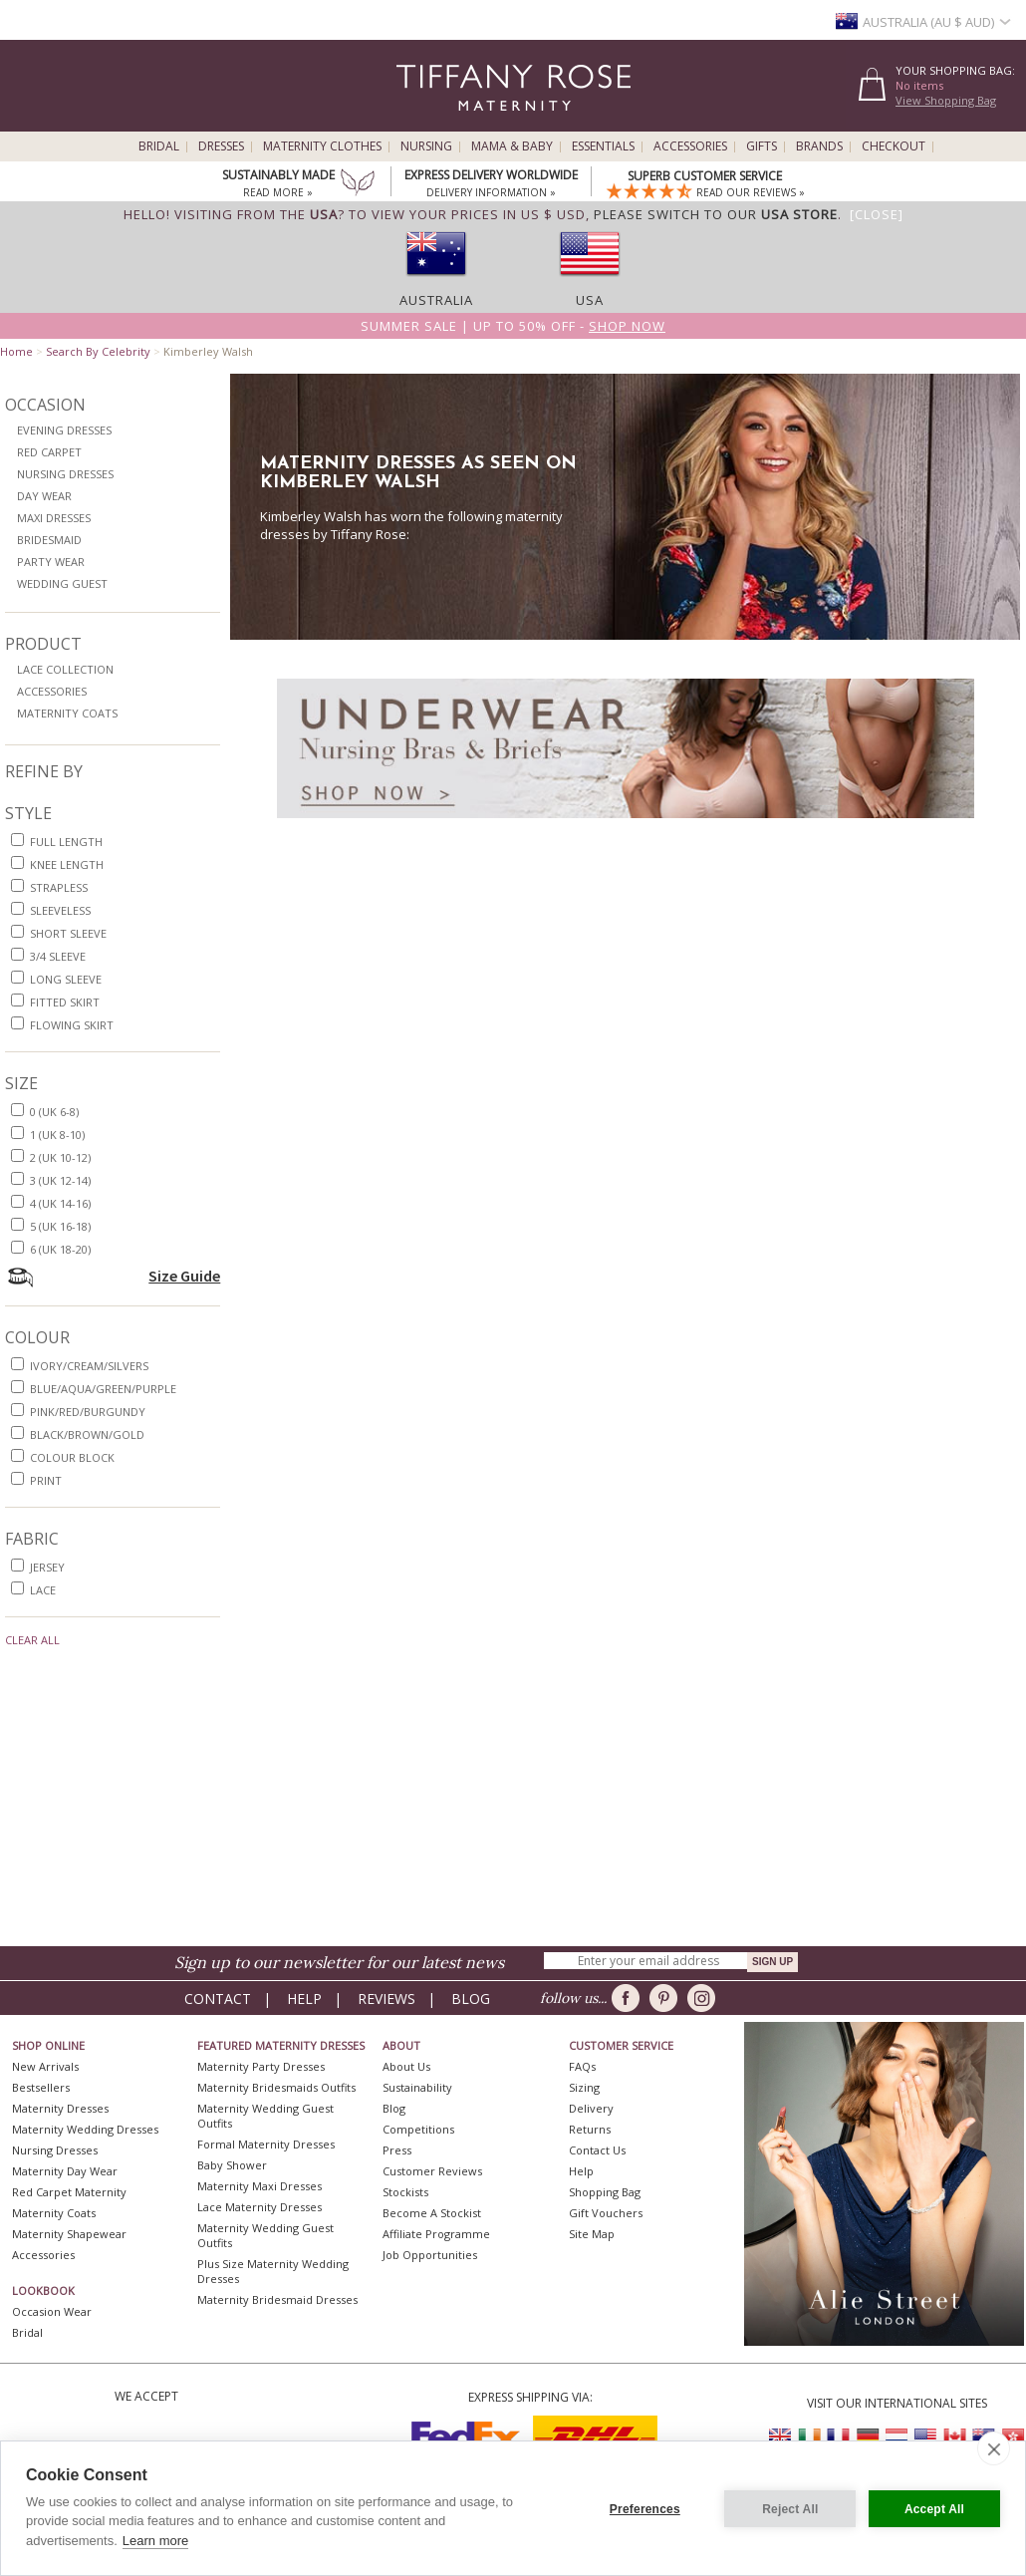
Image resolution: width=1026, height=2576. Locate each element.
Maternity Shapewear (69, 2233)
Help (304, 1998)
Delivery (591, 2108)
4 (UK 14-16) (60, 1203)
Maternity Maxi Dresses (259, 2185)
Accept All (934, 2508)
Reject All (789, 2508)
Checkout (893, 146)
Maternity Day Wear (65, 2170)
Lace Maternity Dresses (259, 2206)
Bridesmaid (49, 539)
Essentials (603, 146)
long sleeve (66, 979)
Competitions (418, 2129)
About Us (406, 2066)
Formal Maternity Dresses (266, 2144)
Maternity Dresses (60, 2108)
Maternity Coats (67, 713)
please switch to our (716, 214)
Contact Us (597, 2150)
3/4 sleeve (58, 956)
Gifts (761, 146)
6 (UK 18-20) (60, 1249)
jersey (47, 1567)
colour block (72, 1457)
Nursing (426, 146)
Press (397, 2150)
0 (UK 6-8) (54, 1111)
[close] (993, 2448)
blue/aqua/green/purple (103, 1388)
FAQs (582, 2066)
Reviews (386, 1998)
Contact (217, 1998)
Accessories (690, 146)
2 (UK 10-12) (60, 1157)
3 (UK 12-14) (60, 1180)
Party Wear (51, 561)
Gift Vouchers (605, 2212)
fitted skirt (65, 1002)
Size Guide (184, 1276)
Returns (590, 2129)
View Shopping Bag (946, 100)
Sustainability (417, 2087)
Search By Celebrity (98, 351)
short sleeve (68, 933)
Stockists (405, 2191)
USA (590, 300)
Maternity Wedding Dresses (85, 2129)
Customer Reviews (432, 2170)
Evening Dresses (64, 430)
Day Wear (44, 495)
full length (66, 841)
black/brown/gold (87, 1434)
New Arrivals (45, 2066)
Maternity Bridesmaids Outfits (276, 2087)
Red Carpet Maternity (69, 2191)
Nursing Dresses (65, 473)
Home (16, 351)
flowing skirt (72, 1024)
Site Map (592, 2233)
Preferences (644, 2508)
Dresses (221, 146)
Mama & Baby (512, 146)
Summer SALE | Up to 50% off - (513, 326)
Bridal (158, 146)
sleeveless (60, 910)
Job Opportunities (430, 2254)
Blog (470, 1998)
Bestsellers (41, 2087)
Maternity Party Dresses (261, 2066)
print (46, 1480)
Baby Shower (232, 2164)
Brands (819, 146)
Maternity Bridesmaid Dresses (277, 2299)
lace (43, 1589)
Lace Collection (65, 669)
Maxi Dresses (54, 517)
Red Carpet (49, 451)
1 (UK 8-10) (57, 1134)
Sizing (584, 2087)
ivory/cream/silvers (89, 1365)
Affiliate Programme (436, 2233)
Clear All (32, 1639)
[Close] (876, 214)
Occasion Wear (52, 2311)
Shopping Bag (605, 2191)
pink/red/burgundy (87, 1411)
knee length (67, 864)
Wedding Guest (62, 583)
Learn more (155, 2540)
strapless (59, 887)
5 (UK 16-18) (60, 1226)
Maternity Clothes (322, 146)
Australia (436, 300)
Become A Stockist (432, 2212)
